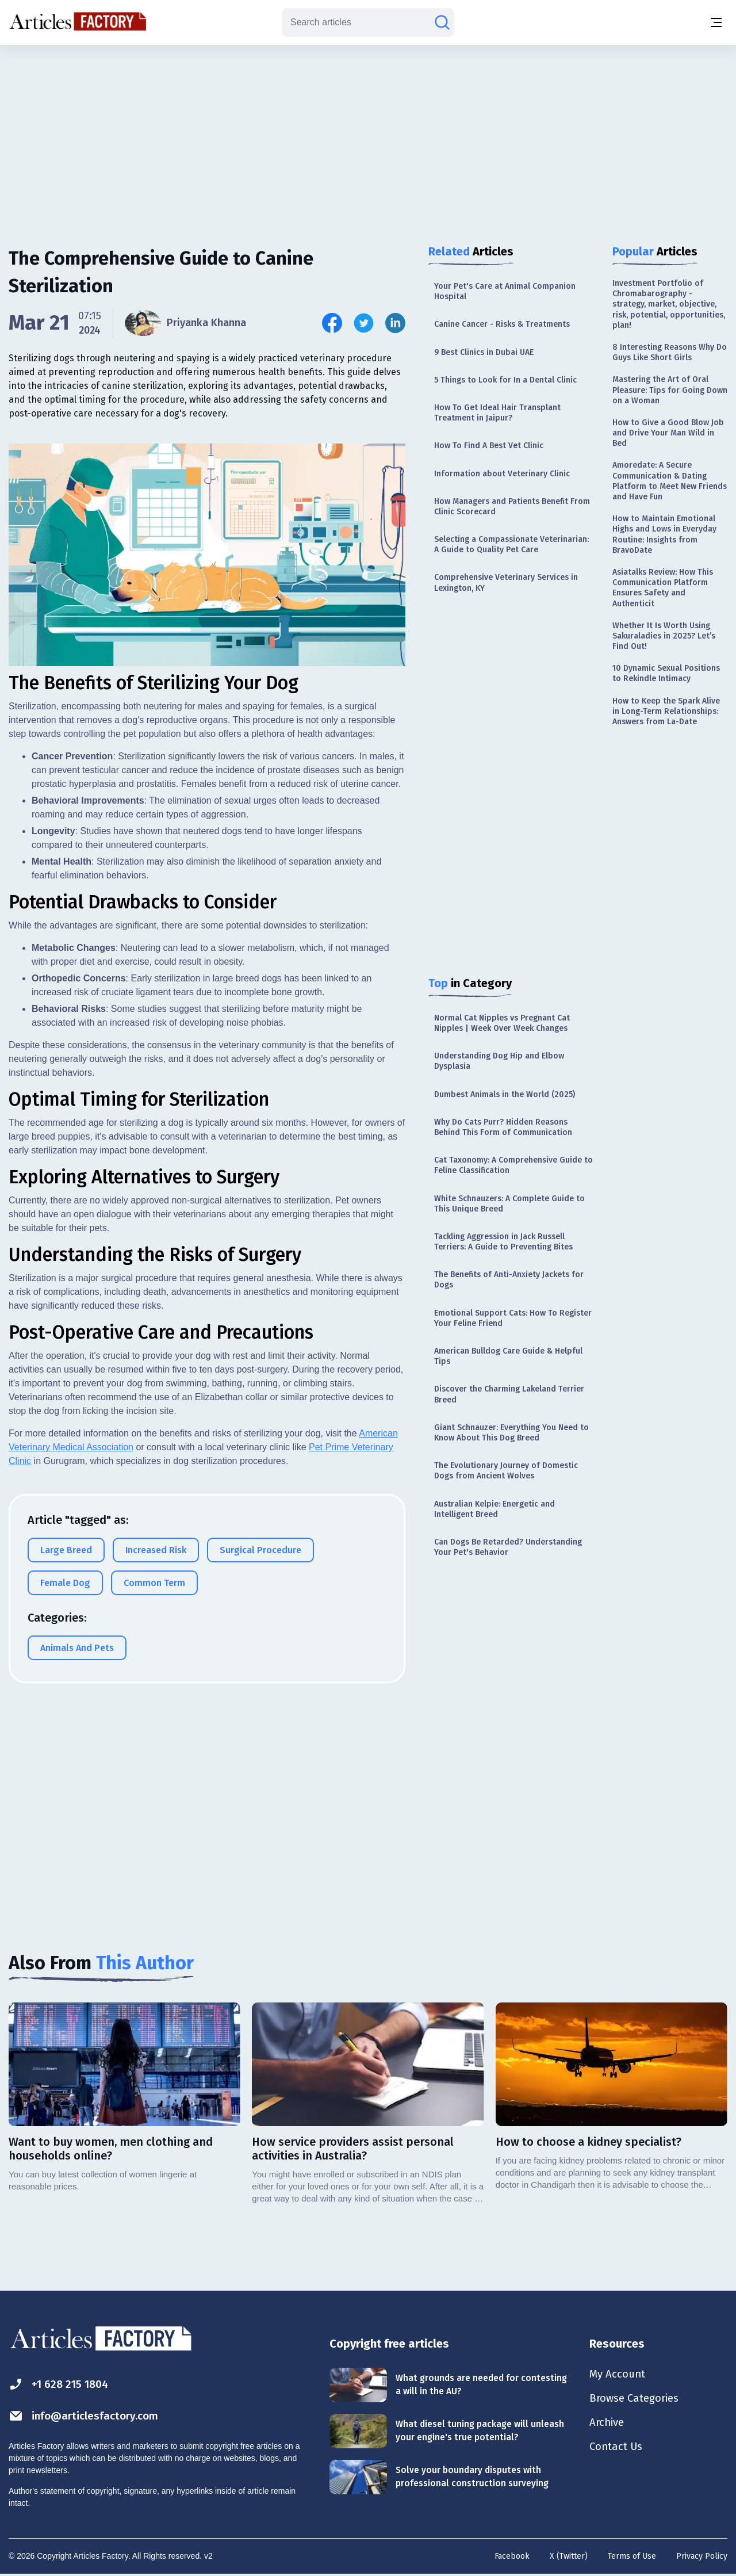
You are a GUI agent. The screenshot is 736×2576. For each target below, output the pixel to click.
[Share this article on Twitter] (364, 323)
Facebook (512, 2556)
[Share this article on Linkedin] (395, 323)
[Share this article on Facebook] (332, 323)
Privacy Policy (701, 2556)
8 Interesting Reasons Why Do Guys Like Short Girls (669, 352)
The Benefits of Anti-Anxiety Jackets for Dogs (509, 1280)
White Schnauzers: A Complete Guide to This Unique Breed (509, 1204)
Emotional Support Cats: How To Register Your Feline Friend (513, 1318)
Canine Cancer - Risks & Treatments (502, 324)
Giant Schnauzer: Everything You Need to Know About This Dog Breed (511, 1433)
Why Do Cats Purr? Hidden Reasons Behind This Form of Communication (503, 1127)
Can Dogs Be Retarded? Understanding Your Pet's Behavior (508, 1547)
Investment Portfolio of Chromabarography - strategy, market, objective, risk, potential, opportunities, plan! (668, 304)
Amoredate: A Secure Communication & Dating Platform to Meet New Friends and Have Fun (669, 481)
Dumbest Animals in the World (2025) (504, 1094)
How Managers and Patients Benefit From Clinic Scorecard (512, 506)
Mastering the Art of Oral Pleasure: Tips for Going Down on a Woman (669, 389)
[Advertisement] (368, 135)
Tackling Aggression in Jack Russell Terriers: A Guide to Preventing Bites (503, 1242)
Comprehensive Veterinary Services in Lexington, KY (506, 582)
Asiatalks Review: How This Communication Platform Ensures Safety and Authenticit (662, 588)
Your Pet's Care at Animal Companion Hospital (505, 291)
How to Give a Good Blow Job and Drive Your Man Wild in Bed (668, 433)
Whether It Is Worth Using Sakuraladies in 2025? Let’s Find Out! (663, 636)
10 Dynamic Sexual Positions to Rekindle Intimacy (666, 673)
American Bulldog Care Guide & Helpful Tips (508, 1356)
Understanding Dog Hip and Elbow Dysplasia (499, 1061)
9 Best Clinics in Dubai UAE (484, 352)
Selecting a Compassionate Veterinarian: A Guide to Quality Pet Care (511, 544)
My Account (619, 2375)
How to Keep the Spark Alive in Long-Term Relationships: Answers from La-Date (666, 711)
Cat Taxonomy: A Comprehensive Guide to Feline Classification (513, 1165)
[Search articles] (442, 22)
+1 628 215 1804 (61, 2384)
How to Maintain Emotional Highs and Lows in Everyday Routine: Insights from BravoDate (664, 534)
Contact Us (617, 2450)
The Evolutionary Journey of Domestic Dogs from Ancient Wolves (506, 1471)
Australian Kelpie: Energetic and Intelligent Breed (494, 1509)
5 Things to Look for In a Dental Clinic (505, 380)
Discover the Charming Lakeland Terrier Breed (509, 1394)
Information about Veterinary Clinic (502, 474)
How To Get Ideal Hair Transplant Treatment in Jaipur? (497, 413)
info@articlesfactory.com (87, 2416)
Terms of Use (632, 2556)
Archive (608, 2425)
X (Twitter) (569, 2556)
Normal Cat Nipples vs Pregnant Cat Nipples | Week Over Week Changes (502, 1023)
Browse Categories (637, 2400)
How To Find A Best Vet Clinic (488, 445)
